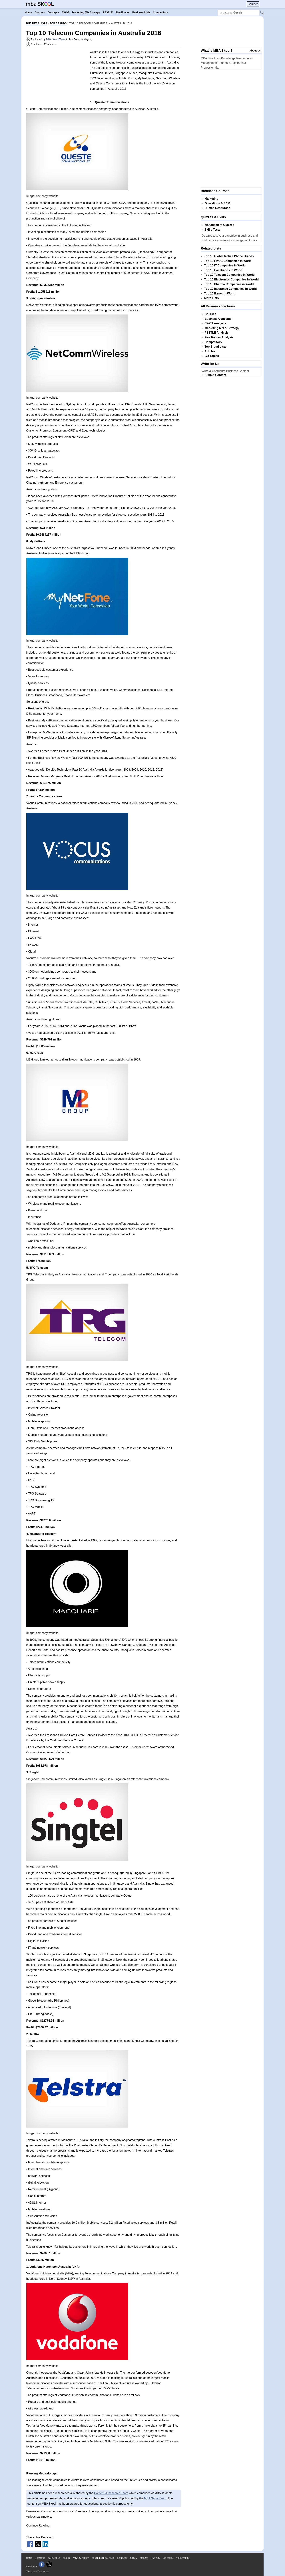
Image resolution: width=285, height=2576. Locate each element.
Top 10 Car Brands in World (223, 270)
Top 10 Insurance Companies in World (230, 288)
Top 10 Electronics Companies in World (231, 279)
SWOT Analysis (215, 323)
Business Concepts (217, 318)
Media (133, 2558)
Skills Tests (212, 229)
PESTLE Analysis (216, 332)
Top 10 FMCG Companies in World (228, 260)
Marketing (211, 198)
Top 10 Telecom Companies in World (229, 274)
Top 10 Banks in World (219, 293)
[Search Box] (238, 13)
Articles (209, 351)
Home (29, 2558)
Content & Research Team (111, 2493)
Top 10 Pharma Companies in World (229, 284)
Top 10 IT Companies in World (225, 265)
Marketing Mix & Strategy (221, 328)
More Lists (211, 298)
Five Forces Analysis (218, 337)
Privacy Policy (81, 2558)
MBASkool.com (42, 2571)
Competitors (213, 342)
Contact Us (54, 2558)
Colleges (122, 2558)
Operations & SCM (217, 203)
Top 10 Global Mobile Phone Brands (229, 256)
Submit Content (215, 375)
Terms (66, 2558)
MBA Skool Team (55, 39)
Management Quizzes (219, 224)
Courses (253, 4)
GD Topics (211, 355)
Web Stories (183, 2558)
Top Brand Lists (215, 346)
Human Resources (217, 207)
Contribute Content (103, 2558)
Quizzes (144, 2558)
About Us (255, 50)
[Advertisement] (56, 75)
